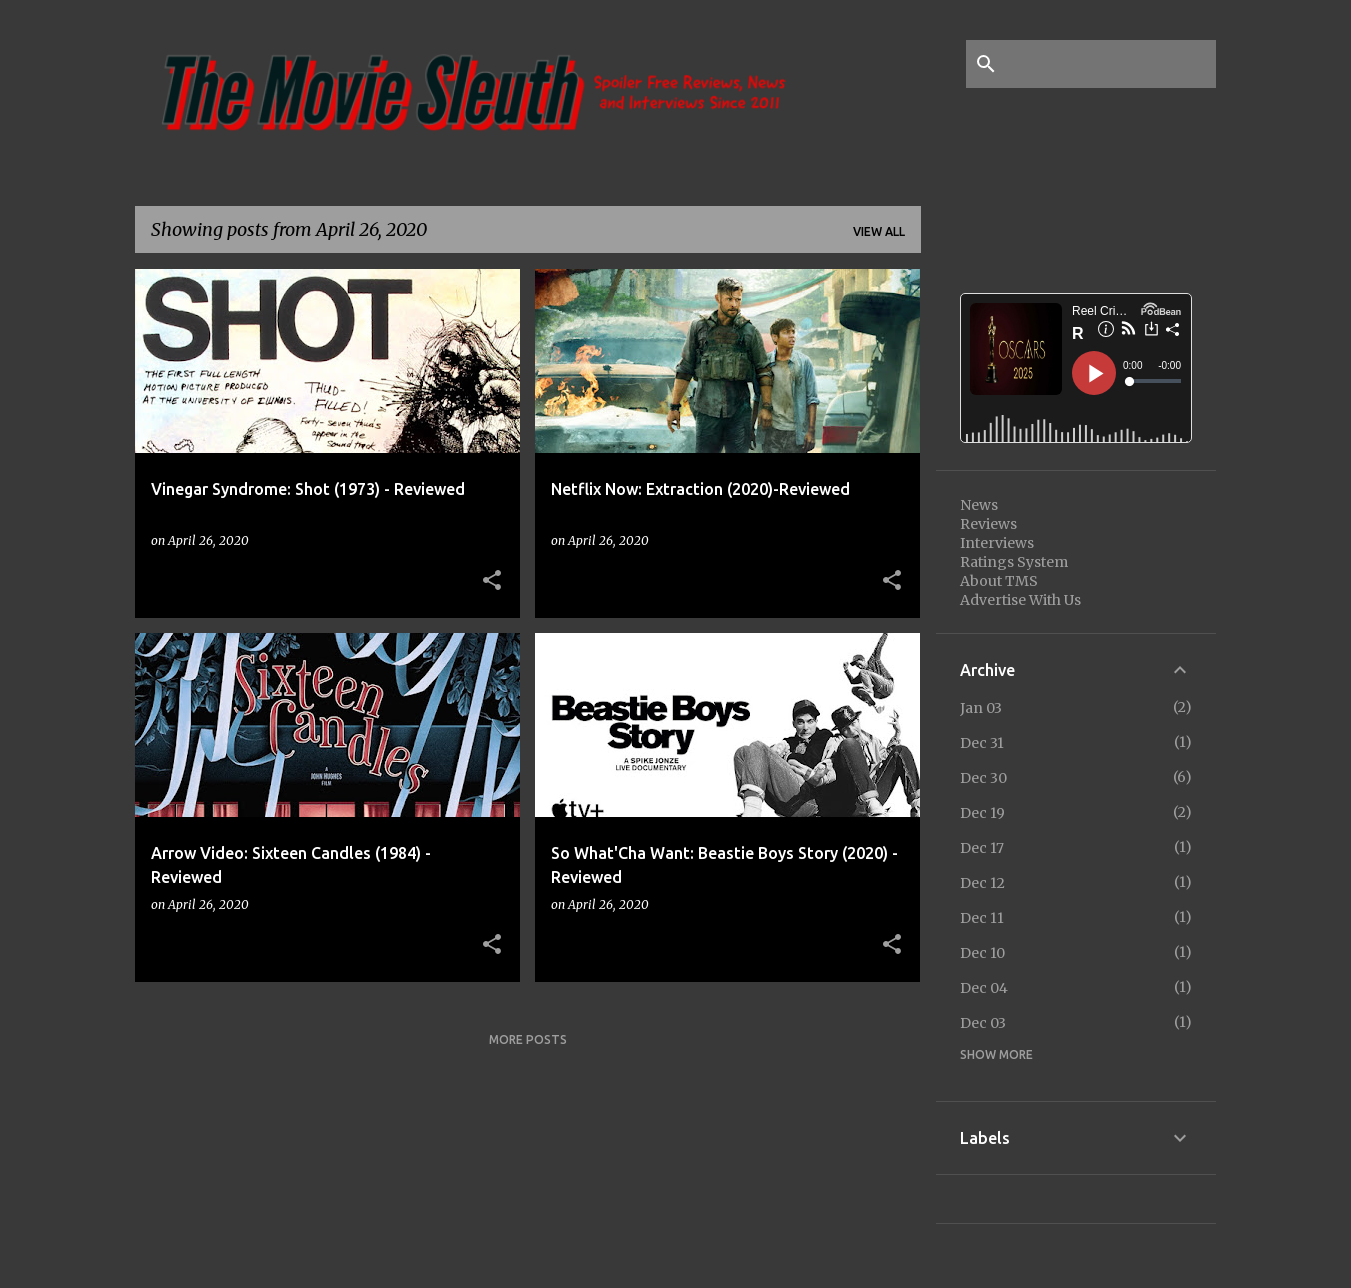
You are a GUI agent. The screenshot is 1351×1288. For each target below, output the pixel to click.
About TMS (999, 581)
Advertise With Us (1020, 600)
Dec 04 (984, 988)
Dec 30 (983, 778)
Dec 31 (982, 743)
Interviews (997, 543)
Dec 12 (982, 883)
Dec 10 (982, 953)
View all (879, 231)
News (979, 505)
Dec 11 (982, 918)
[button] (492, 581)
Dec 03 (983, 1023)
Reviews (988, 524)
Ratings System (1014, 562)
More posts (528, 1039)
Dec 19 (982, 813)
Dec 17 (982, 848)
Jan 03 (981, 708)
